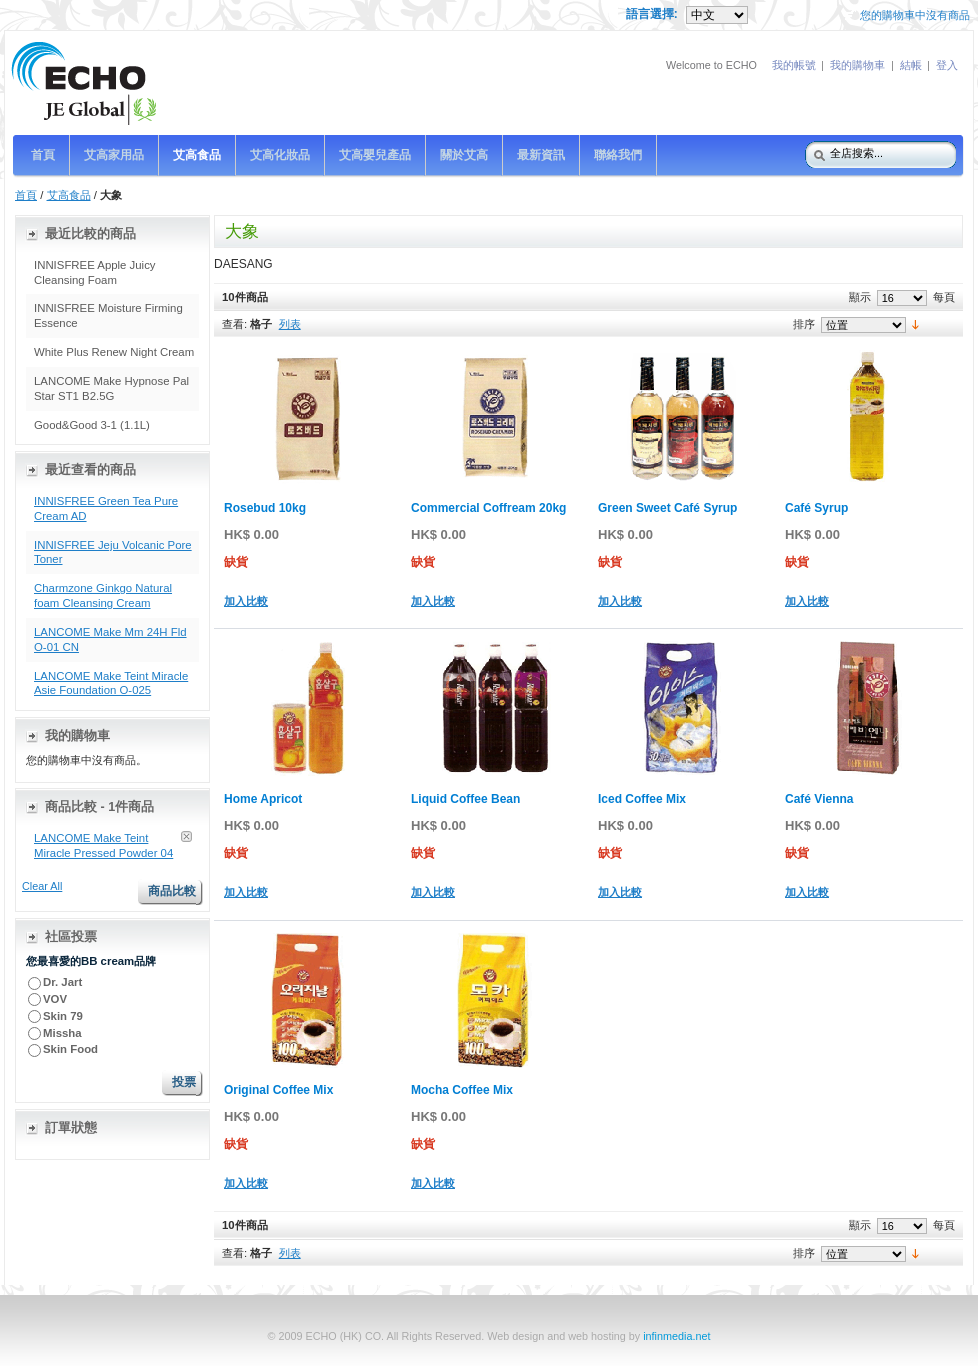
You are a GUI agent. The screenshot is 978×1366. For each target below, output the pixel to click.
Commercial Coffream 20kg (488, 508)
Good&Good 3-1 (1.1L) (92, 425)
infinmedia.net (676, 1336)
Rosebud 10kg (265, 508)
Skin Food (70, 1049)
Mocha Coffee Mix (462, 1090)
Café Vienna (819, 799)
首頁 (26, 195)
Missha (62, 1033)
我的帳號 (794, 65)
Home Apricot (263, 799)
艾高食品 (69, 195)
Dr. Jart (64, 982)
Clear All (42, 886)
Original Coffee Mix (278, 1090)
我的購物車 (857, 65)
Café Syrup (816, 508)
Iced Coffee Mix (642, 799)
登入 (947, 65)
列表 (290, 324)
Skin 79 (63, 1016)
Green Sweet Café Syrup (667, 508)
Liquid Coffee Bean (465, 799)
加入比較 (246, 601)
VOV (55, 999)
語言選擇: (653, 14)
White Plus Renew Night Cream (114, 352)
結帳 (911, 65)
